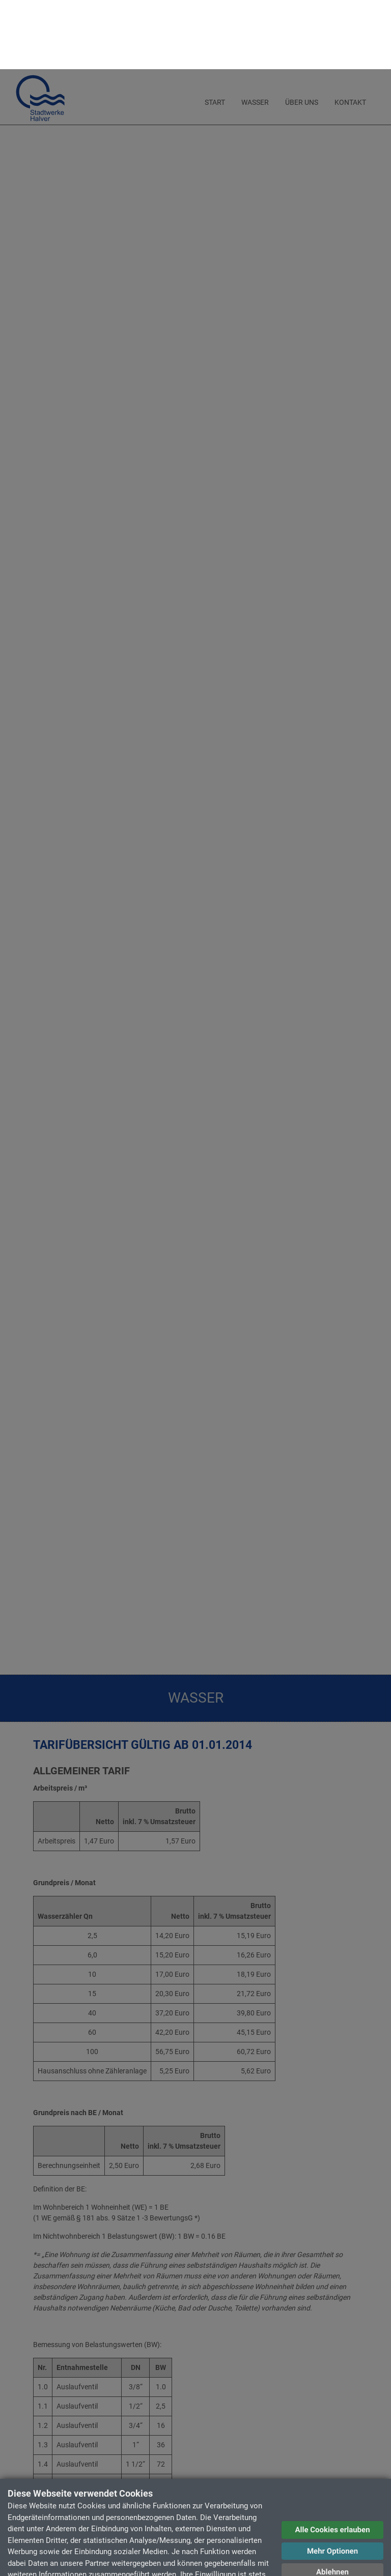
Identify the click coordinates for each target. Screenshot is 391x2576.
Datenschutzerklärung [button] (333, 2524)
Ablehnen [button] (332, 2502)
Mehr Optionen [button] (332, 2481)
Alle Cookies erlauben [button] (332, 2460)
